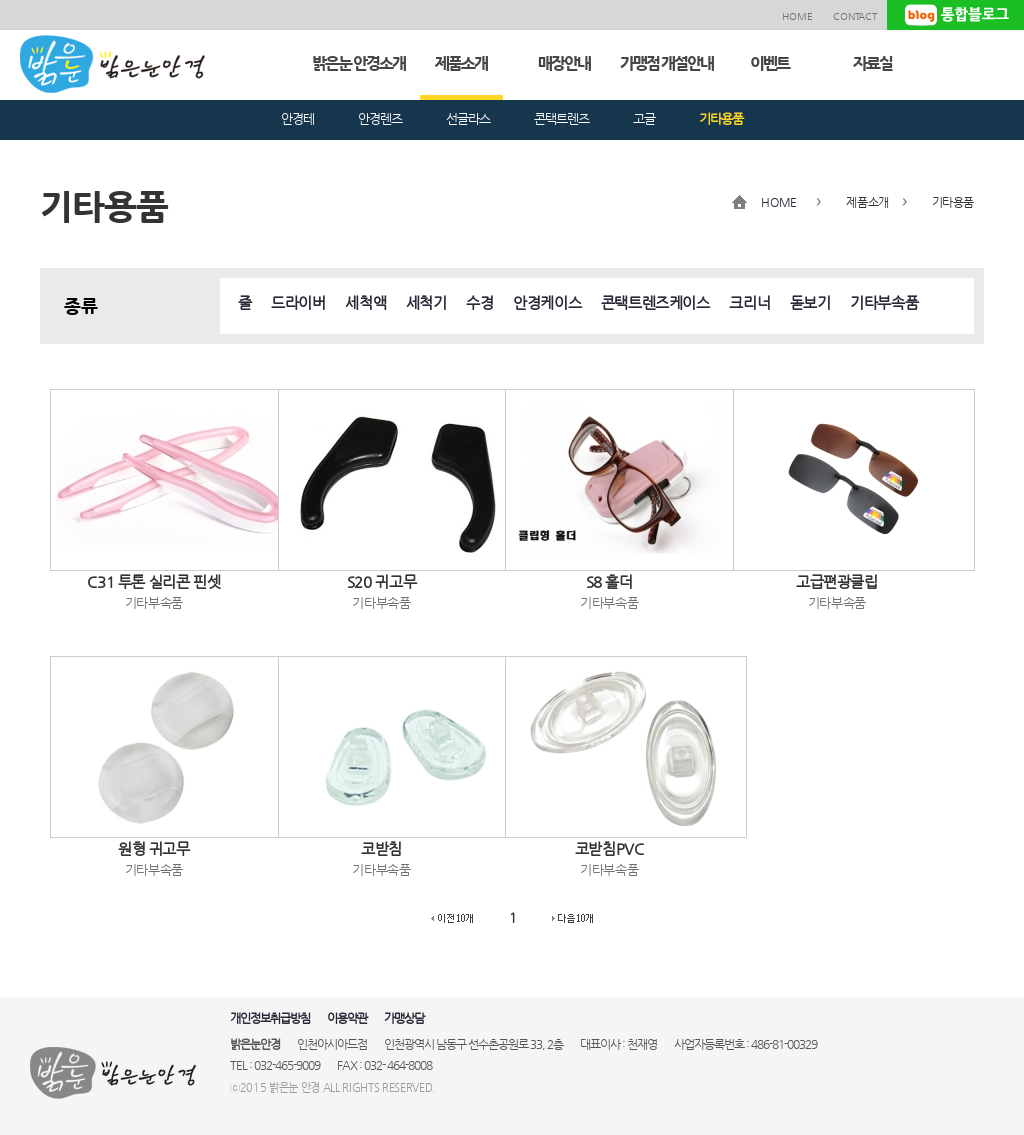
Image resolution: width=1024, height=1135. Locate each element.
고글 (644, 118)
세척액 (365, 302)
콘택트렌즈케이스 (655, 302)
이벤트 (769, 63)
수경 (479, 302)
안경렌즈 (380, 118)
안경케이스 (547, 302)
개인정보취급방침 (270, 1018)
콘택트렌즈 (561, 118)
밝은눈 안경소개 (358, 63)
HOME (797, 16)
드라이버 (298, 302)
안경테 (297, 118)
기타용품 (721, 118)
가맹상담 (404, 1018)
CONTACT (855, 16)
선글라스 (468, 118)
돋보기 (810, 302)
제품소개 (461, 63)
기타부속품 (884, 302)
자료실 (872, 63)
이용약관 (347, 1018)
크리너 (749, 302)
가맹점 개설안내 (666, 63)
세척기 (426, 302)
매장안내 (564, 63)
